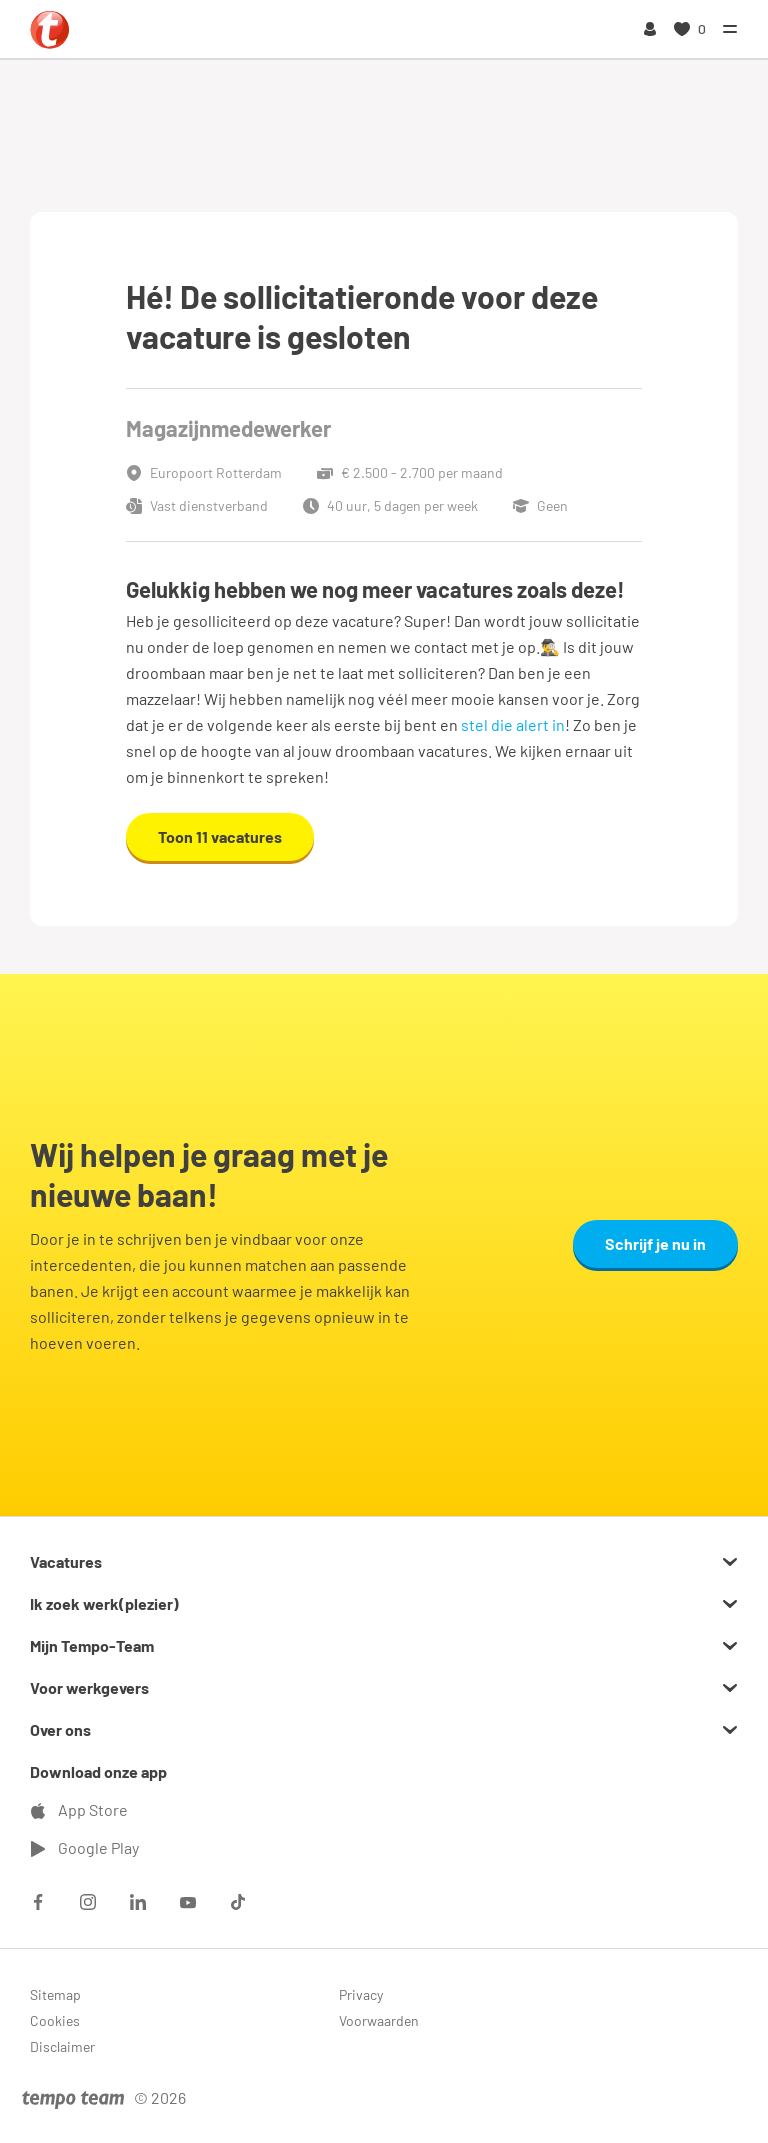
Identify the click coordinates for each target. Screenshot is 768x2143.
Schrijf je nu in (655, 1243)
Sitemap (55, 1994)
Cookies (55, 2020)
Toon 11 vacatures (220, 836)
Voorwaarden (379, 2020)
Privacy (361, 1994)
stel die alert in (513, 724)
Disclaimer (62, 2046)
